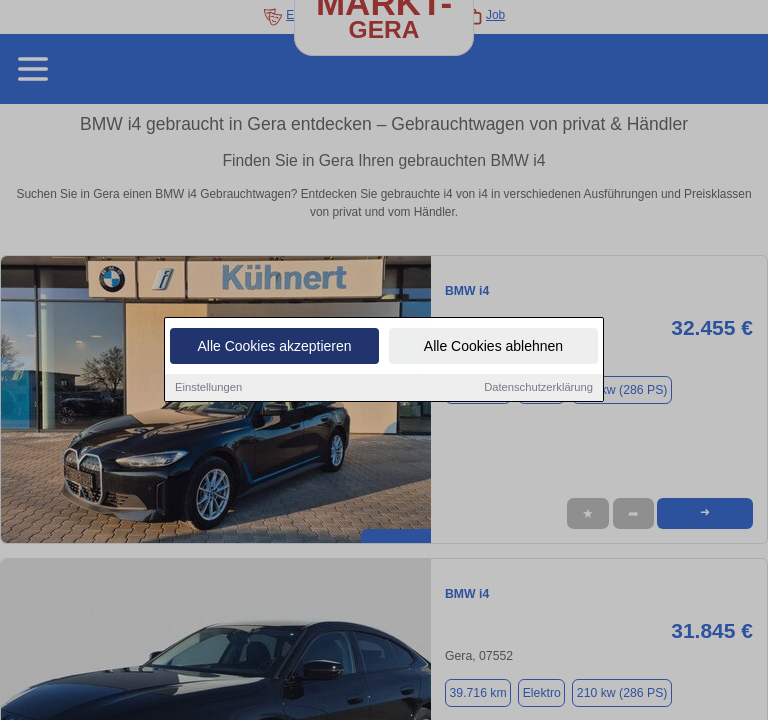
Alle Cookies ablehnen (493, 347)
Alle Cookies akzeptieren (274, 347)
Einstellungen (208, 388)
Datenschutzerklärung (538, 388)
